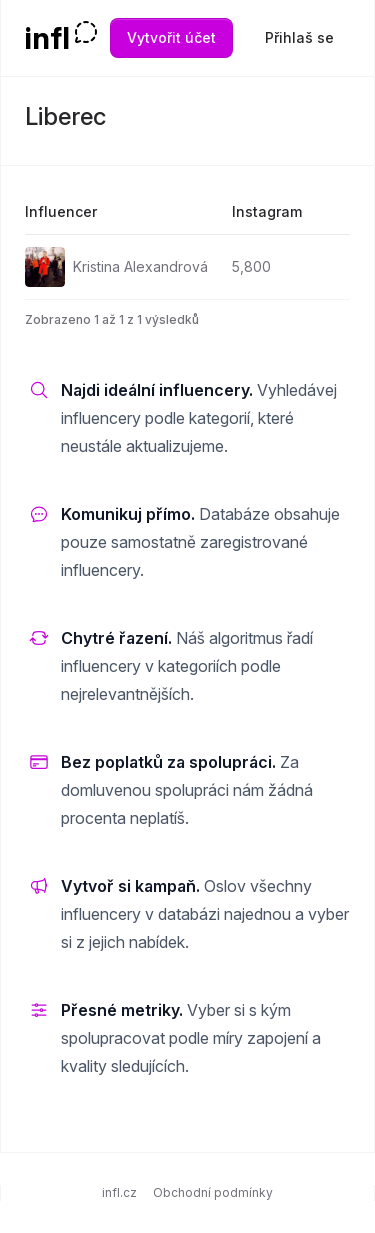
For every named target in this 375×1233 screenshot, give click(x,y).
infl (47, 38)
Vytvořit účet (171, 37)
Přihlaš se (299, 37)
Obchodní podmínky (213, 1192)
